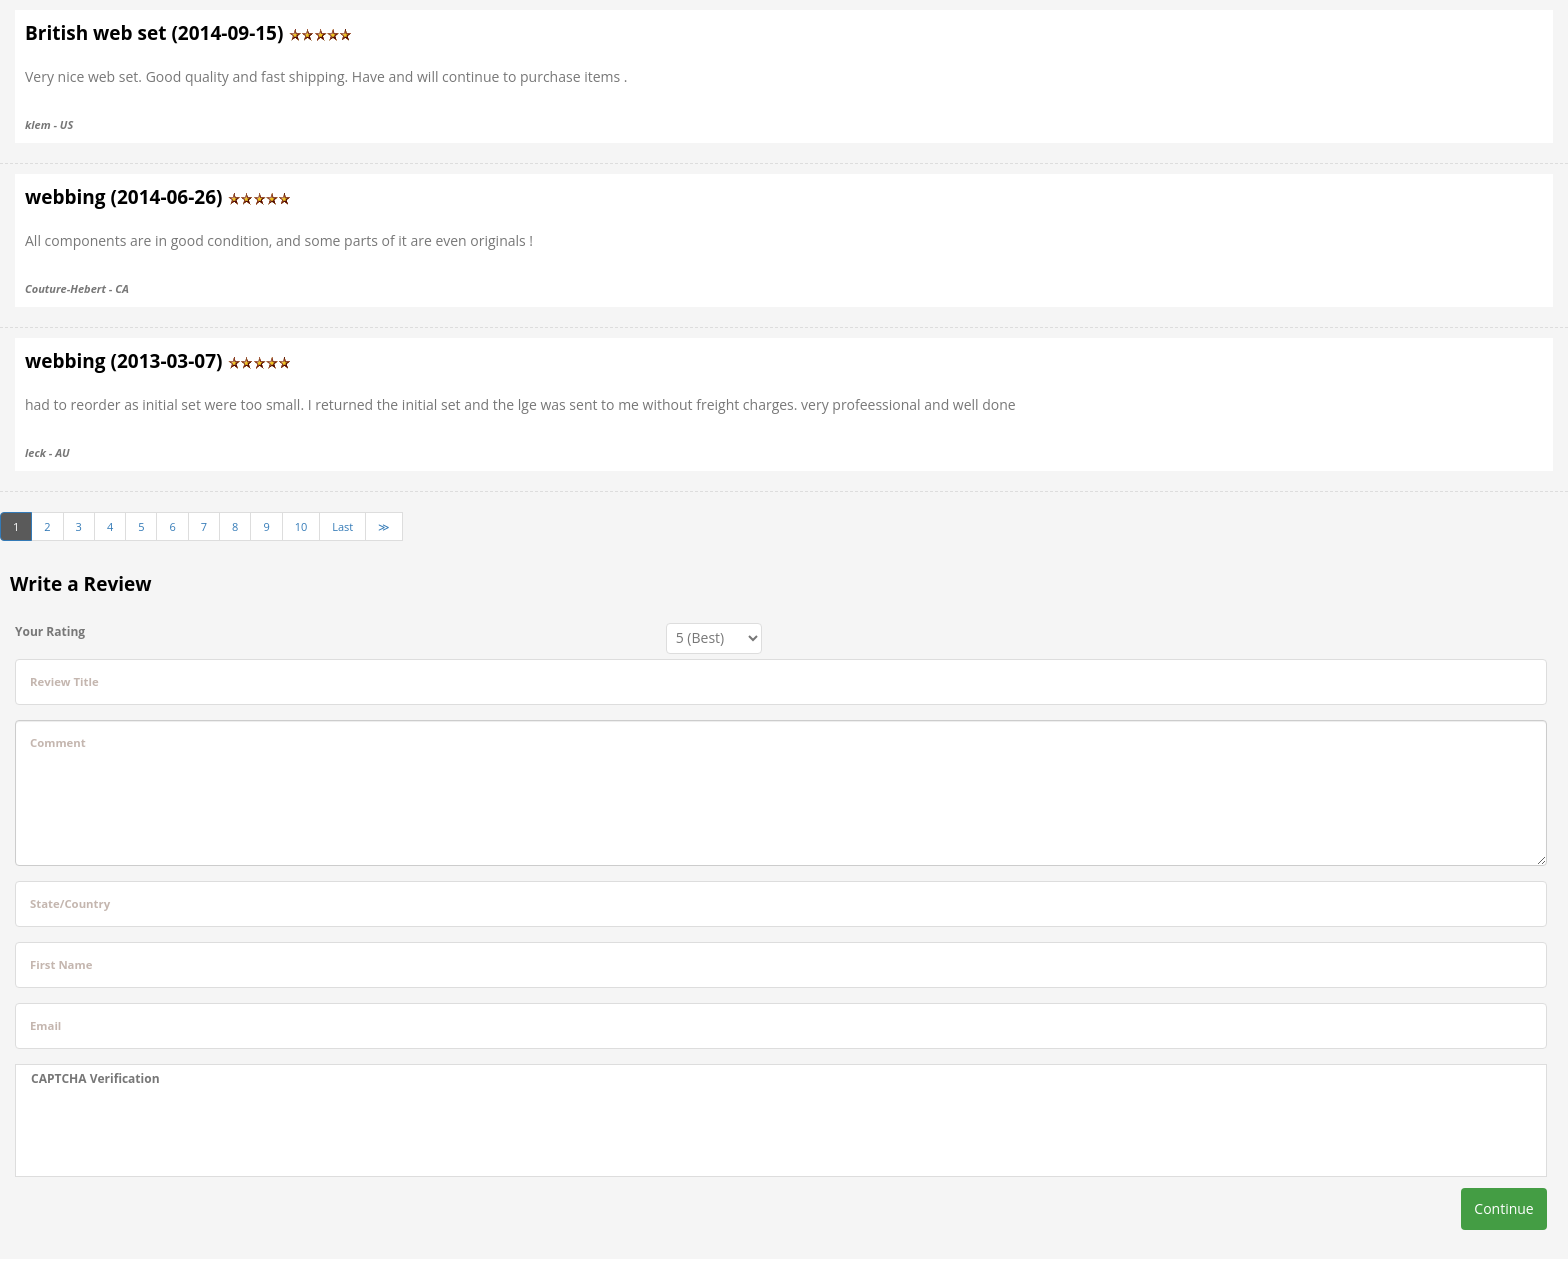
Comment (58, 742)
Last (342, 526)
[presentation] (183, 1132)
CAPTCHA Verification (95, 1078)
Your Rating (50, 631)
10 (301, 526)
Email (45, 1025)
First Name (61, 964)
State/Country (70, 903)
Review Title (64, 681)
